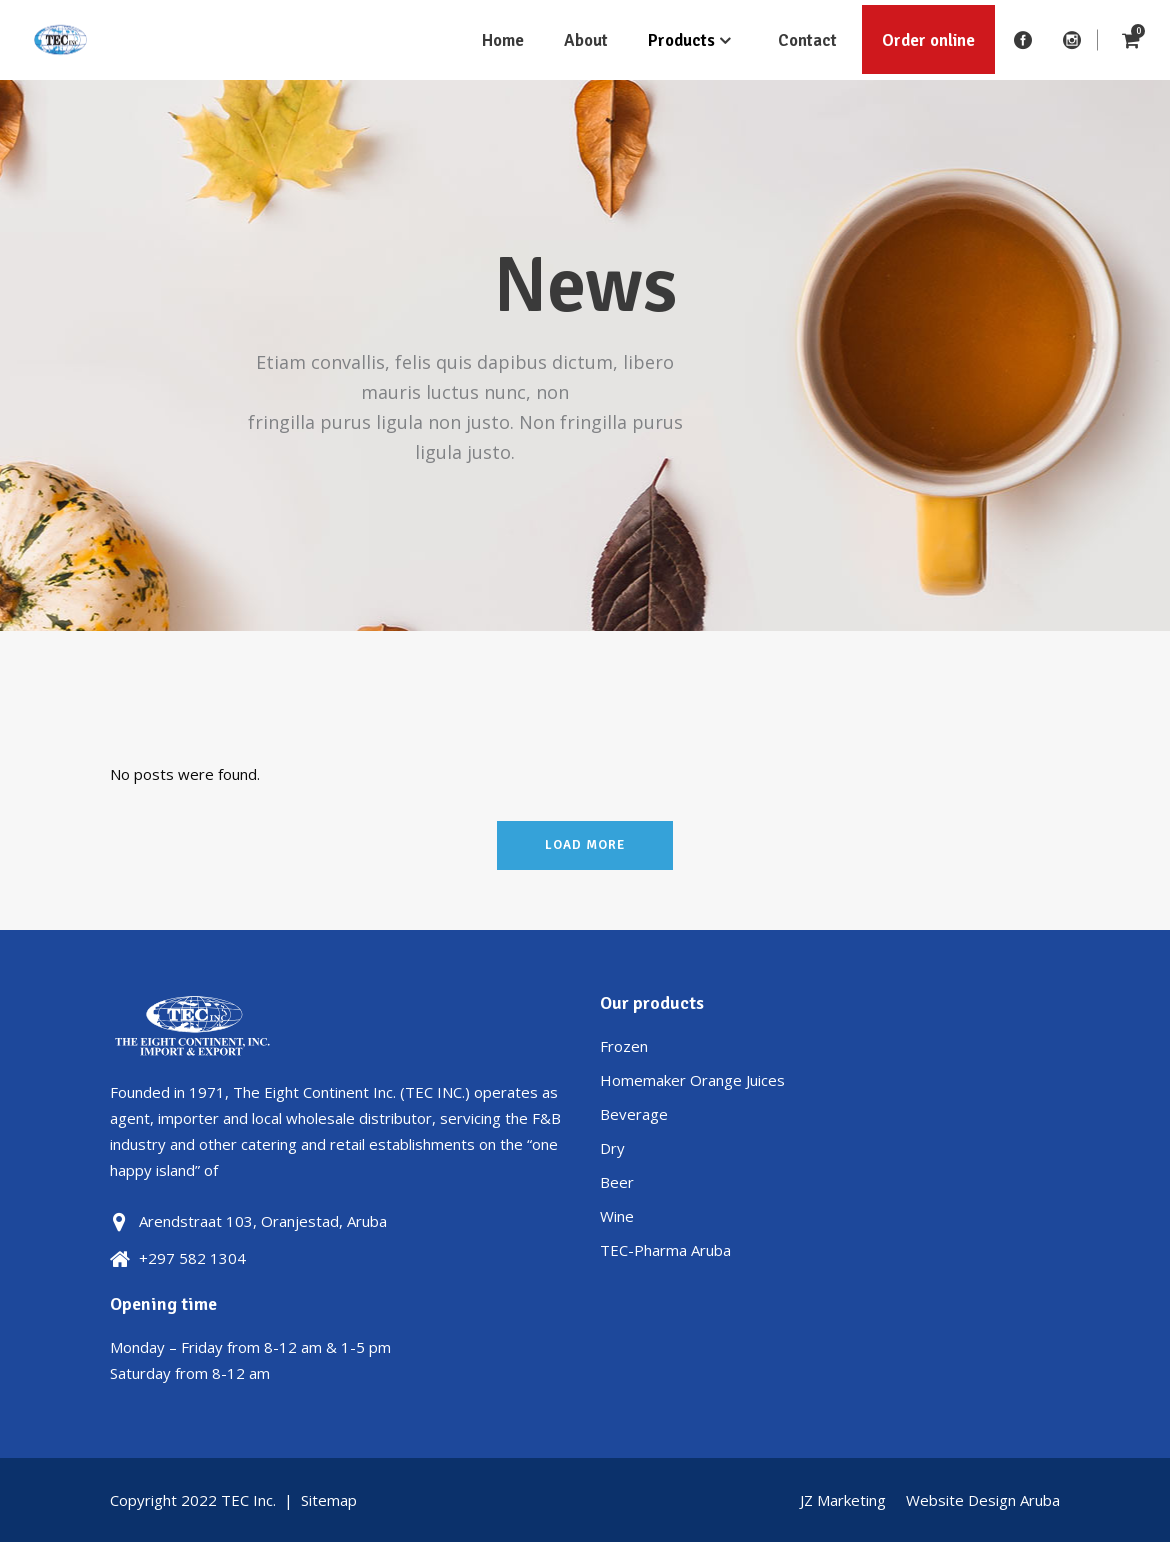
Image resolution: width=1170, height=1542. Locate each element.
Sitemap (329, 1500)
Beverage (634, 1114)
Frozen (624, 1046)
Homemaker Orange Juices (692, 1080)
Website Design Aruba (983, 1500)
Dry (612, 1148)
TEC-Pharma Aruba (665, 1250)
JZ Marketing (843, 1500)
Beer (617, 1182)
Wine (617, 1216)
